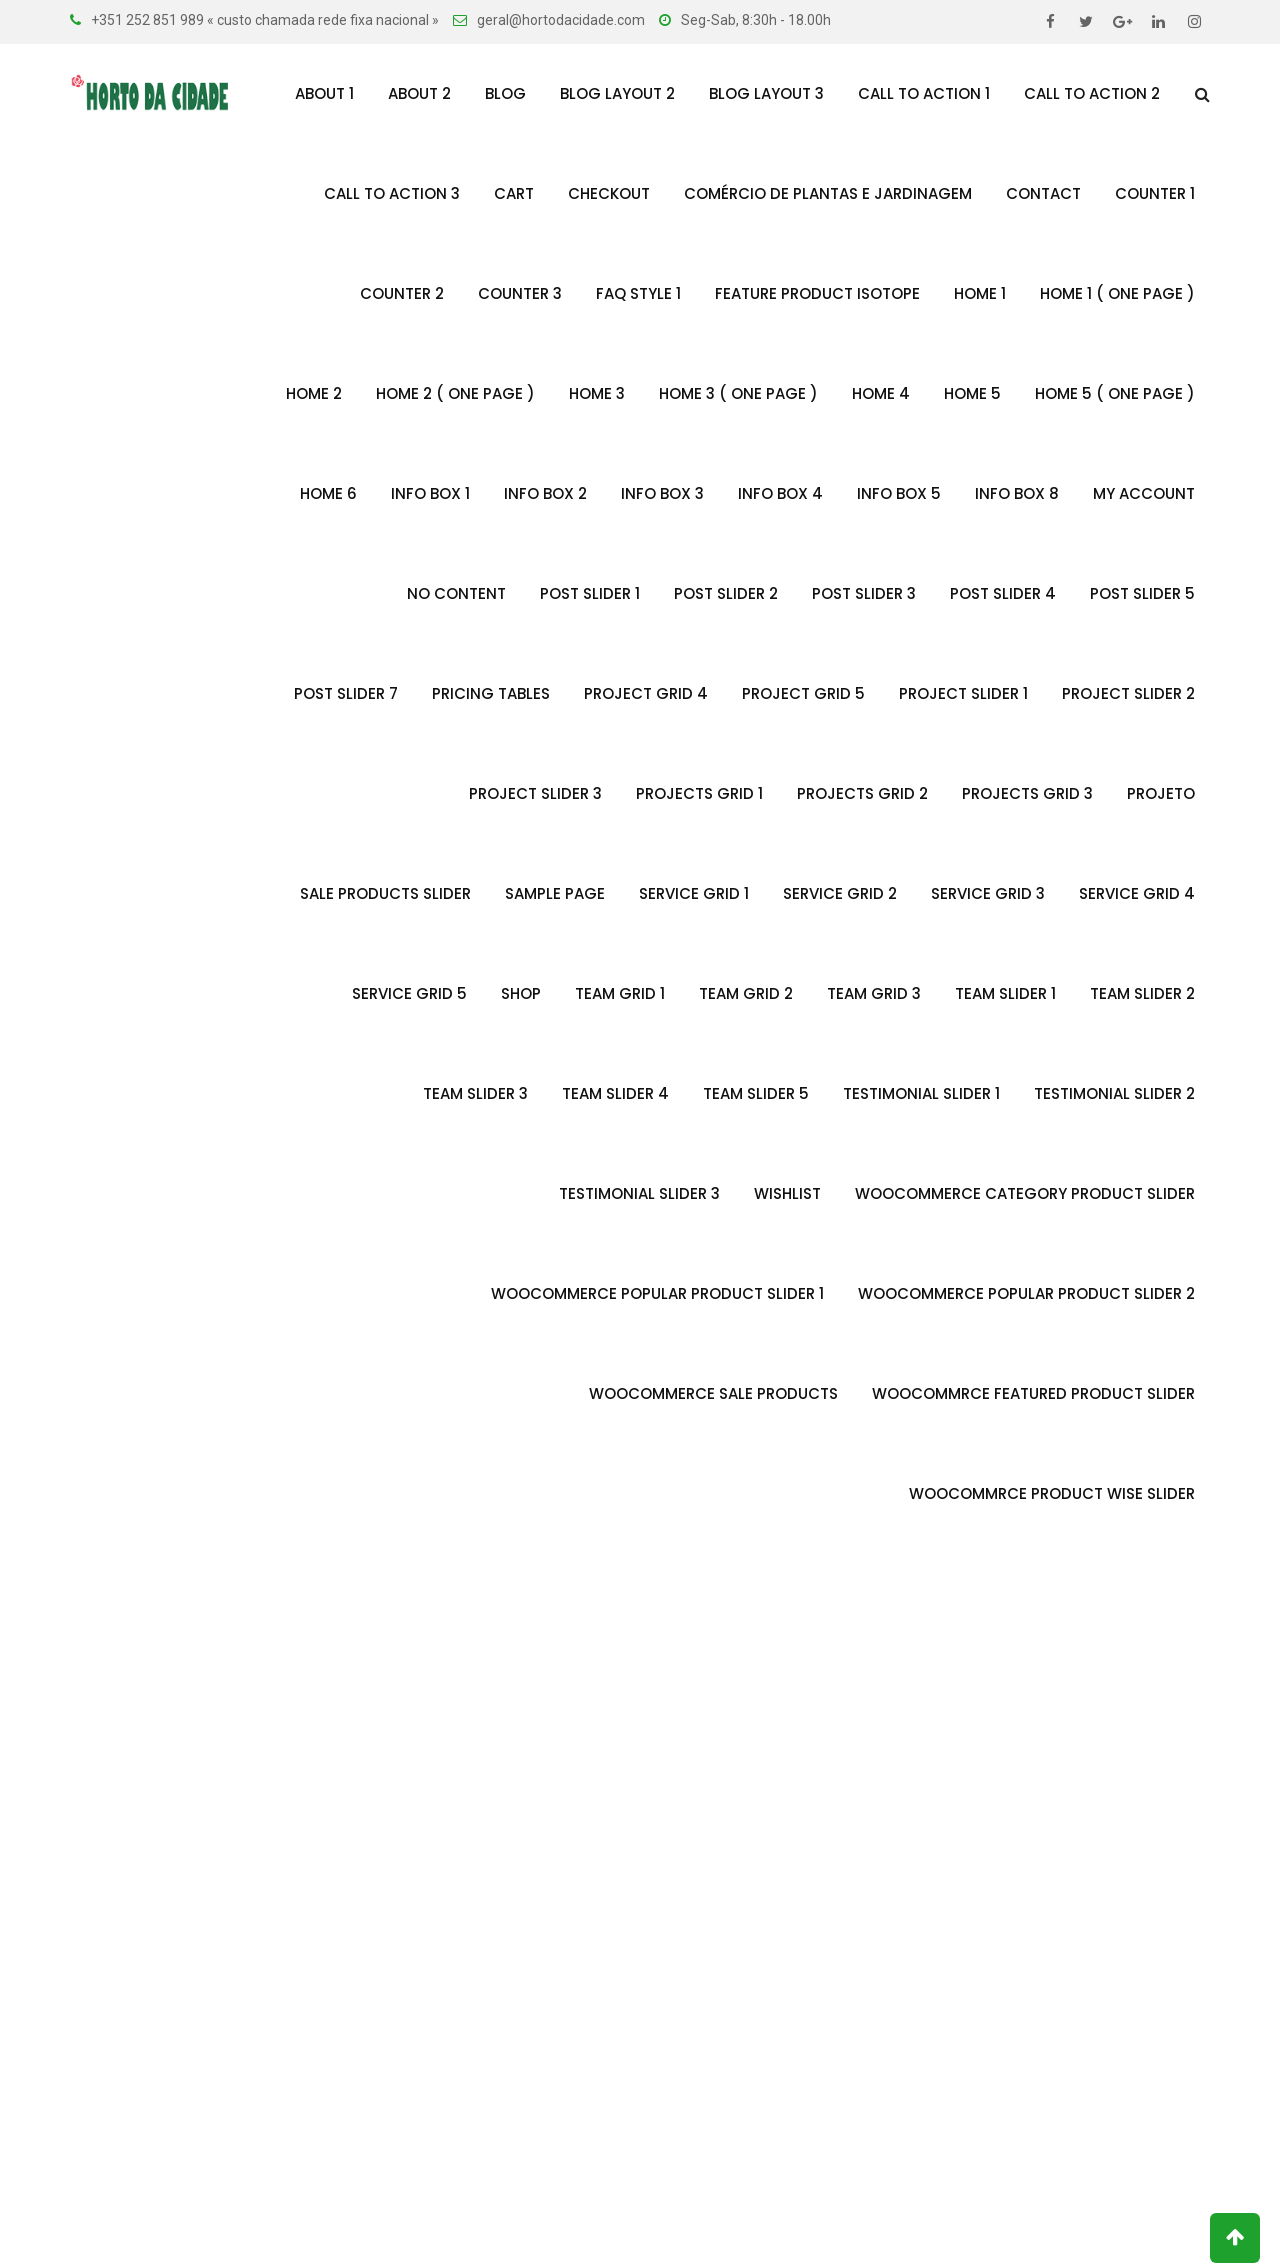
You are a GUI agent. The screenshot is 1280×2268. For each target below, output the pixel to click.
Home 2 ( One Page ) (455, 393)
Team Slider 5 (756, 1093)
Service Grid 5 (409, 993)
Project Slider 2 (1128, 693)
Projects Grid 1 (699, 793)
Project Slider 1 (963, 693)
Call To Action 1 (924, 93)
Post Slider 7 (346, 693)
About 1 (324, 93)
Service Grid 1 (694, 893)
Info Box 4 (780, 493)
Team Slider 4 (615, 1093)
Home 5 (972, 393)
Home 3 (597, 393)
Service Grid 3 (988, 893)
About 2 (419, 93)
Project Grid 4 (646, 693)
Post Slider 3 (864, 593)
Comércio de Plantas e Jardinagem (828, 193)
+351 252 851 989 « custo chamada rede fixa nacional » (265, 20)
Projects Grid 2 (862, 793)
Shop (521, 993)
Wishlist (787, 1193)
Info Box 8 (1017, 493)
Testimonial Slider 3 (639, 1193)
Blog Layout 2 (617, 93)
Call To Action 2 (1092, 93)
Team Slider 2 (1142, 993)
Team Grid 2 (746, 993)
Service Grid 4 (1137, 893)
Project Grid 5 (803, 693)
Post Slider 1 (590, 593)
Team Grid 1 (620, 993)
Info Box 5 (899, 493)
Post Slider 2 (726, 593)
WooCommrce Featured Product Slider (1033, 1393)
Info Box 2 (545, 493)
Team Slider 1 (1005, 993)
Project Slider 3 (535, 793)
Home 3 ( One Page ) (738, 393)
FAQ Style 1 (638, 293)
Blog (505, 93)
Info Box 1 (430, 493)
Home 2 (314, 393)
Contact (1043, 193)
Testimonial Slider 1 (921, 1093)
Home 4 (881, 393)
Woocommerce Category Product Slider (1025, 1193)
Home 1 (980, 293)
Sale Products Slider (385, 893)
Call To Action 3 (392, 193)
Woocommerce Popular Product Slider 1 (657, 1293)
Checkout (609, 193)
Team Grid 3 (874, 993)
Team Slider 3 (475, 1093)
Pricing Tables (491, 693)
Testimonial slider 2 (1114, 1093)
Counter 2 (402, 293)
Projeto (1161, 793)
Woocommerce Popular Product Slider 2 (1026, 1293)
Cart (514, 193)
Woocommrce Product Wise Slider (1052, 1493)
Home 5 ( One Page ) (1115, 393)
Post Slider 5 (1142, 593)
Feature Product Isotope (817, 293)
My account (1144, 493)
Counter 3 (520, 293)
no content (456, 593)
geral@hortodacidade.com (561, 20)
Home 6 (328, 493)
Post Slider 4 (1003, 593)
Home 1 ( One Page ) (1117, 293)
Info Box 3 (662, 493)
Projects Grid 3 (1027, 793)
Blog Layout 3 (766, 93)
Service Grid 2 (840, 893)
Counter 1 (1155, 193)
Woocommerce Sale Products (713, 1393)
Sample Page (555, 893)
